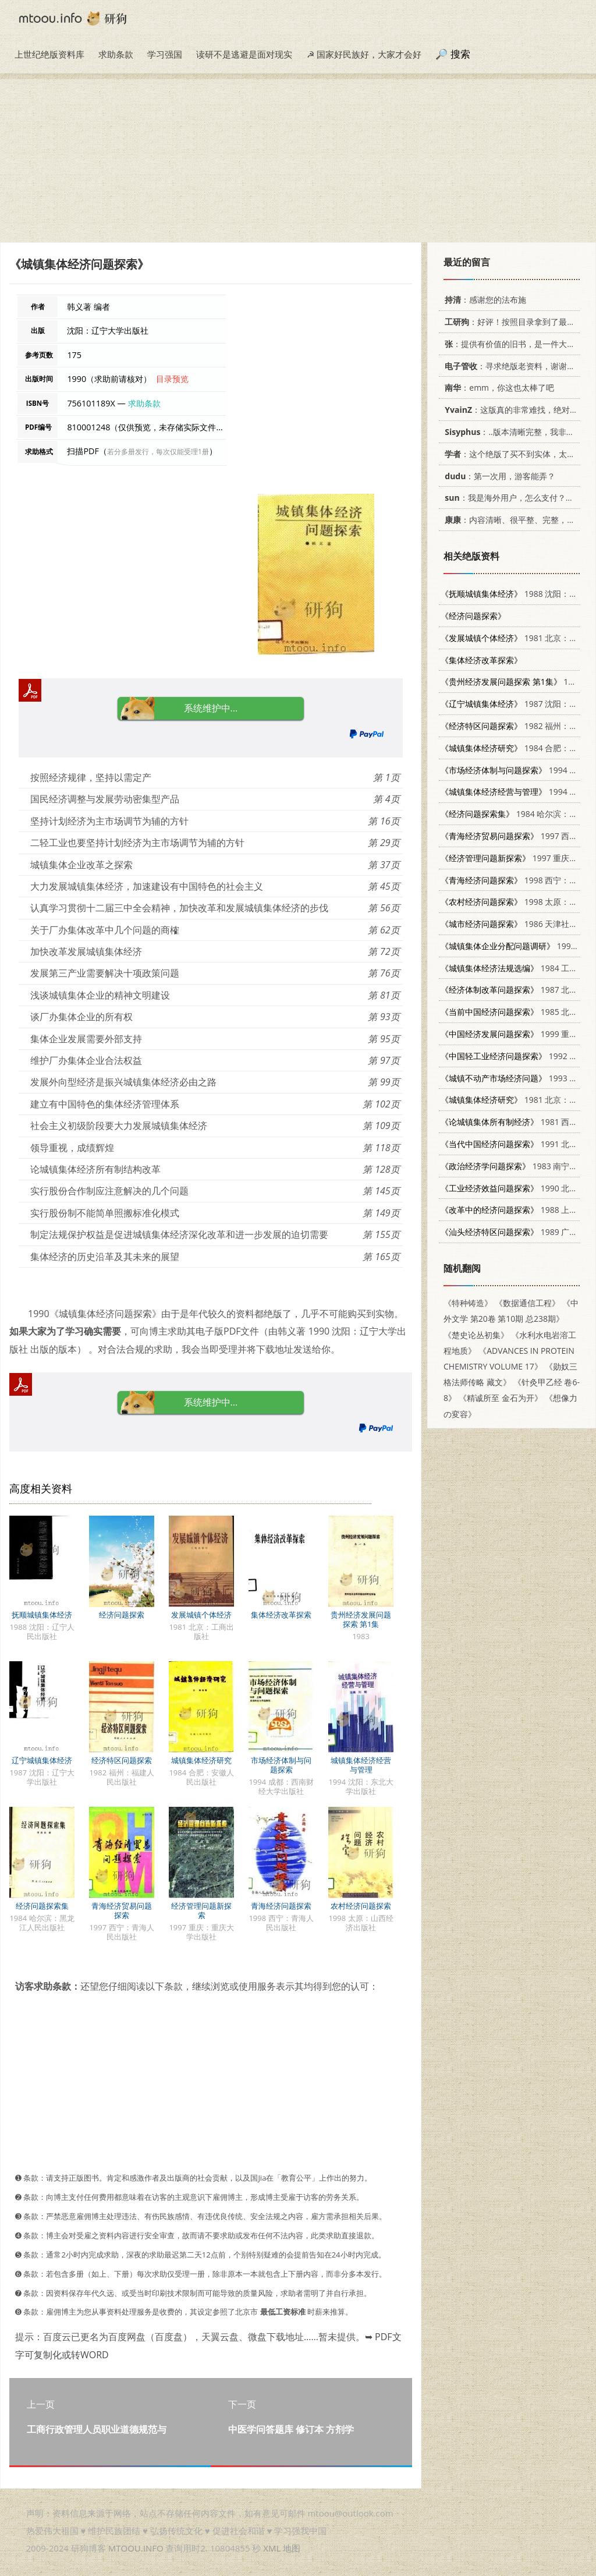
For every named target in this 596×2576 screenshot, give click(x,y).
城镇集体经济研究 (201, 1760)
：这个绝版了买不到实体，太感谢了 (516, 453)
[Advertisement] (298, 160)
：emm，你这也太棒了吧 (497, 387)
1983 (511, 681)
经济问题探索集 (42, 1906)
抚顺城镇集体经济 (42, 1614)
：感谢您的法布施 (483, 299)
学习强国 (164, 54)
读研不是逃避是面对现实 (244, 54)
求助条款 (115, 54)
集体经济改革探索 (281, 1614)
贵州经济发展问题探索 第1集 (361, 1619)
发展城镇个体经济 (201, 1614)
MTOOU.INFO (136, 2548)
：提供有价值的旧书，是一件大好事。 (516, 343)
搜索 (460, 54)
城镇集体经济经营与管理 (361, 1765)
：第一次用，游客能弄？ (498, 476)
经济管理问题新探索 (201, 1910)
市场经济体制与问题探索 (281, 1765)
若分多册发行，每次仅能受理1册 (158, 452)
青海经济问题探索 (281, 1906)
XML (272, 2548)
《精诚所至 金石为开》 (500, 1397)
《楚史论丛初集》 (476, 1334)
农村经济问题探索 (361, 1906)
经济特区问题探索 (121, 1760)
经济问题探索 (121, 1614)
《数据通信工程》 (527, 1302)
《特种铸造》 (468, 1302)
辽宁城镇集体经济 (42, 1760)
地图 (291, 2548)
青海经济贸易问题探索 (121, 1910)
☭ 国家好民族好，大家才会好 (364, 54)
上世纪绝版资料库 (49, 54)
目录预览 (172, 378)
